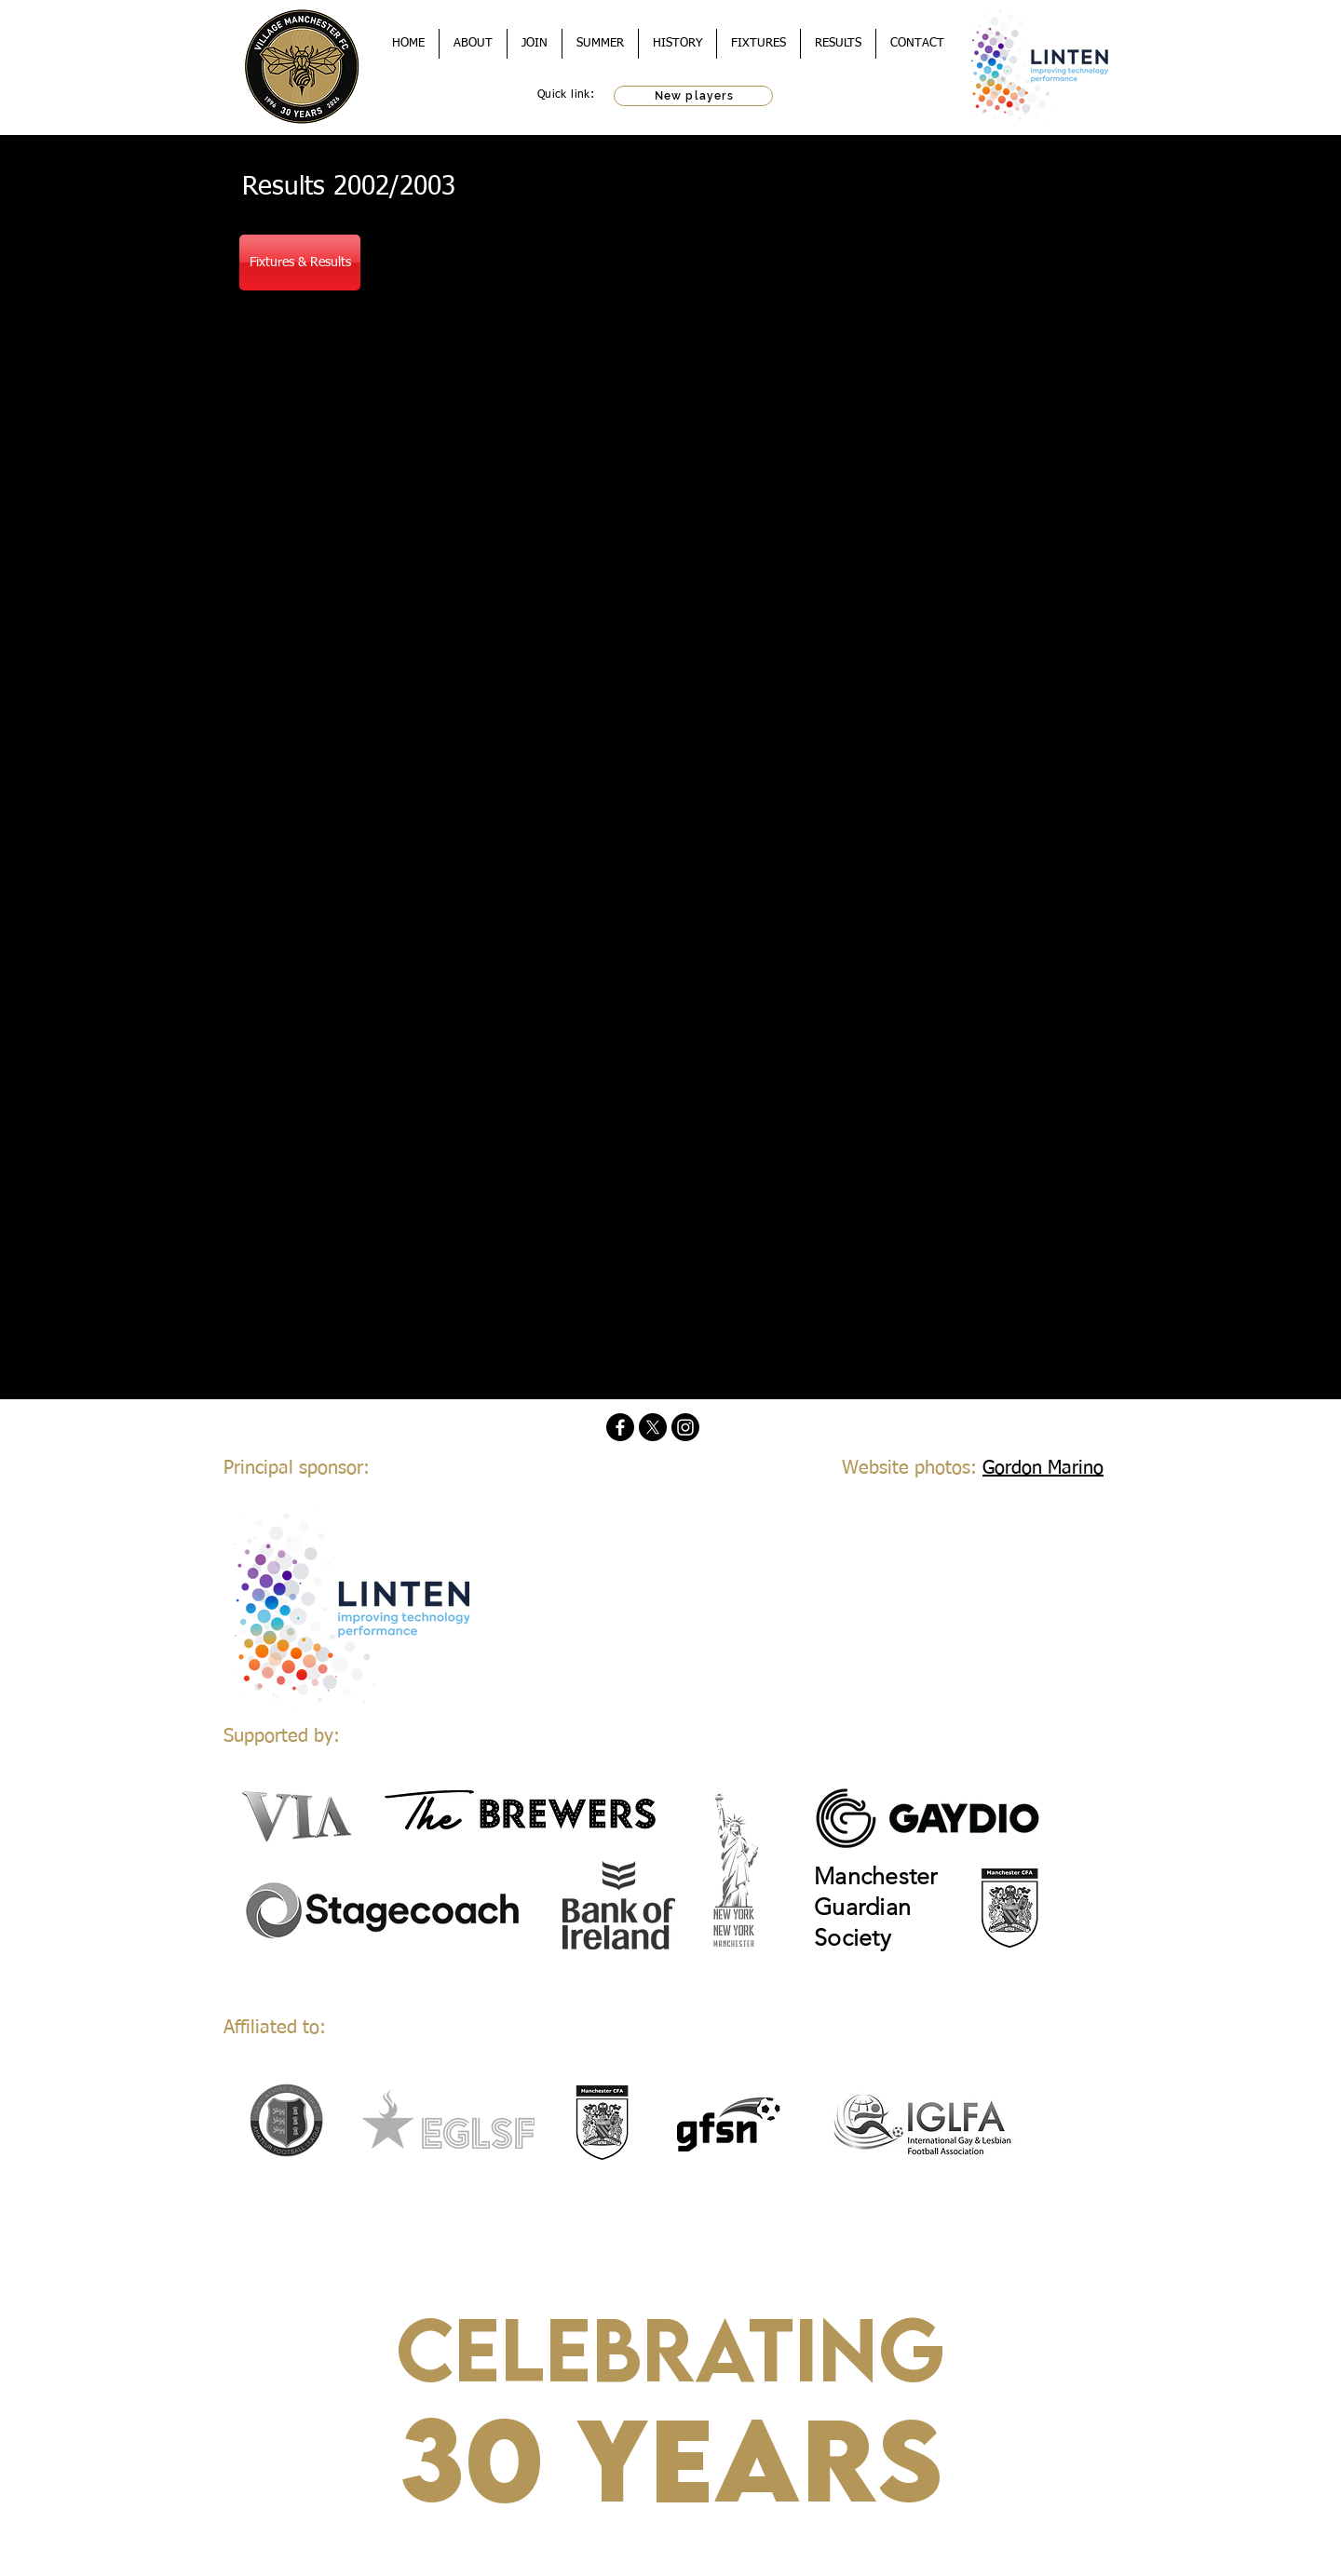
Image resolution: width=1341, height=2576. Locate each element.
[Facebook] (620, 1427)
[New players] (693, 96)
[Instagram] (685, 1427)
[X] (653, 1427)
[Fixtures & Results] (299, 262)
